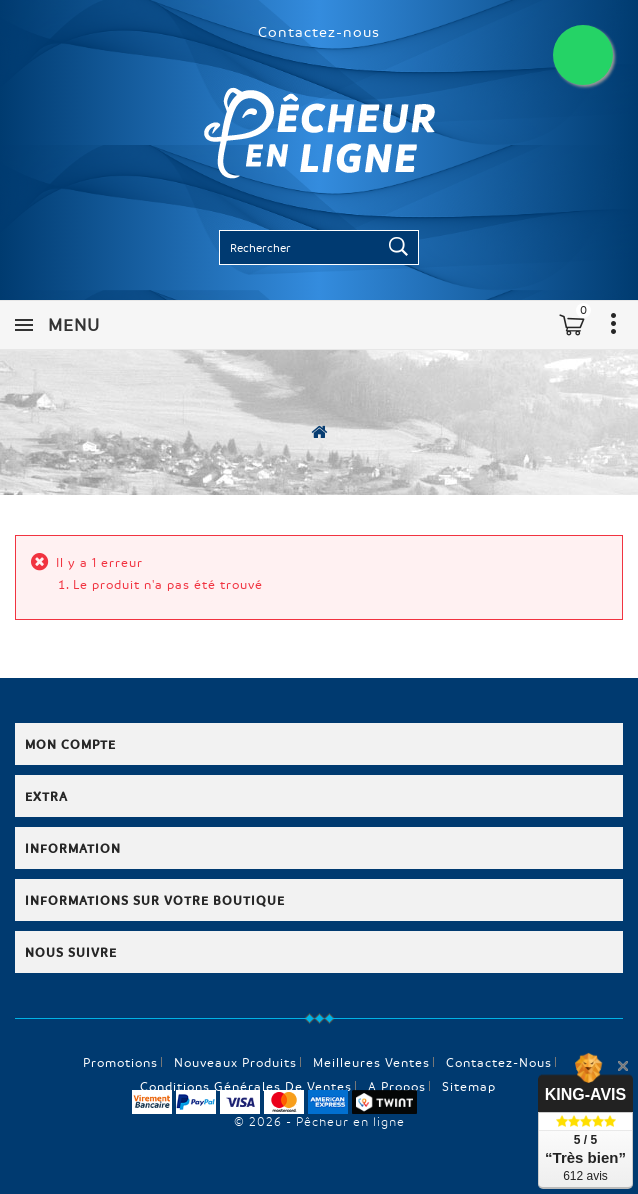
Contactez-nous (319, 31)
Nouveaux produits (235, 1062)
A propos (397, 1086)
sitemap (469, 1086)
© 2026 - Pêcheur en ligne (319, 1121)
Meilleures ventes (371, 1062)
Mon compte (70, 744)
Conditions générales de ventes (246, 1086)
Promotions (120, 1062)
